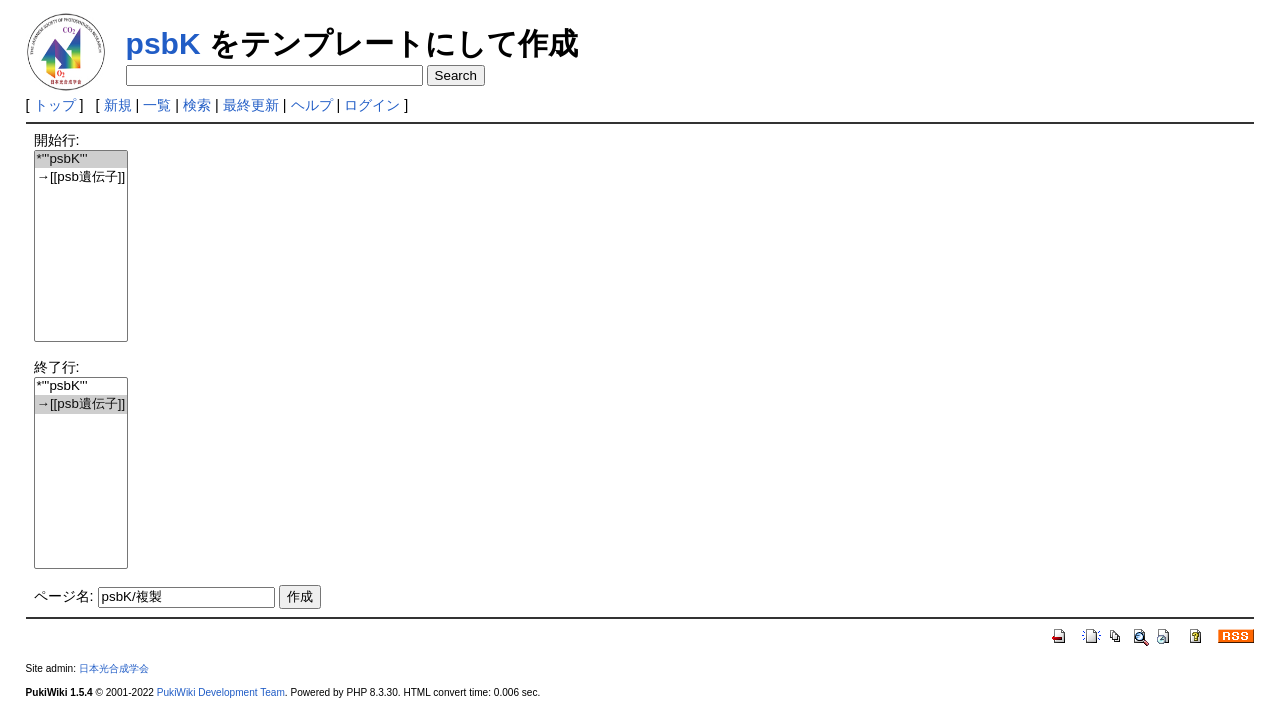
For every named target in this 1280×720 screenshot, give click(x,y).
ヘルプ (312, 105)
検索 (197, 105)
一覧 (157, 105)
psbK (163, 43)
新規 (118, 105)
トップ (55, 105)
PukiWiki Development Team (221, 692)
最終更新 (251, 105)
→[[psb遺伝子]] (81, 177)
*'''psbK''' (81, 159)
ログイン (372, 105)
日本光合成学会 (114, 668)
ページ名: (64, 596)
